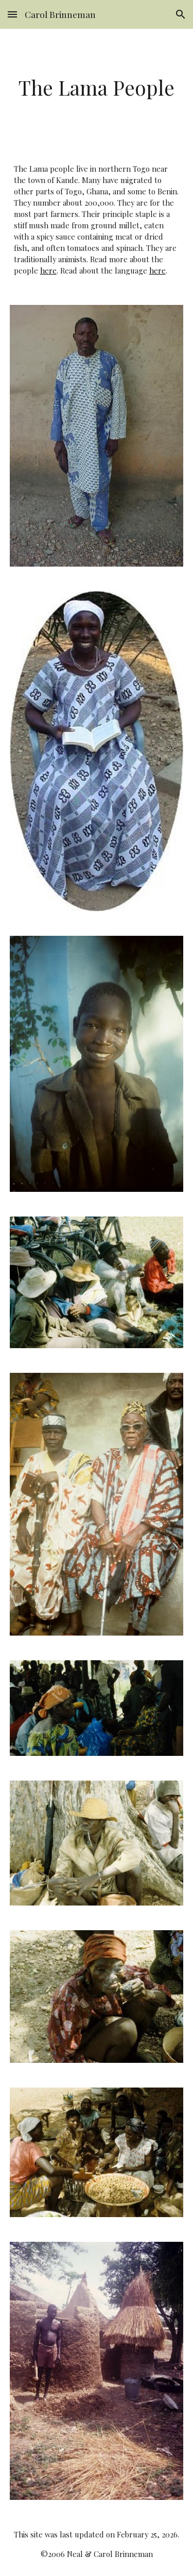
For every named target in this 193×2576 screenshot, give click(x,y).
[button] (12, 14)
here (48, 270)
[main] (97, 87)
